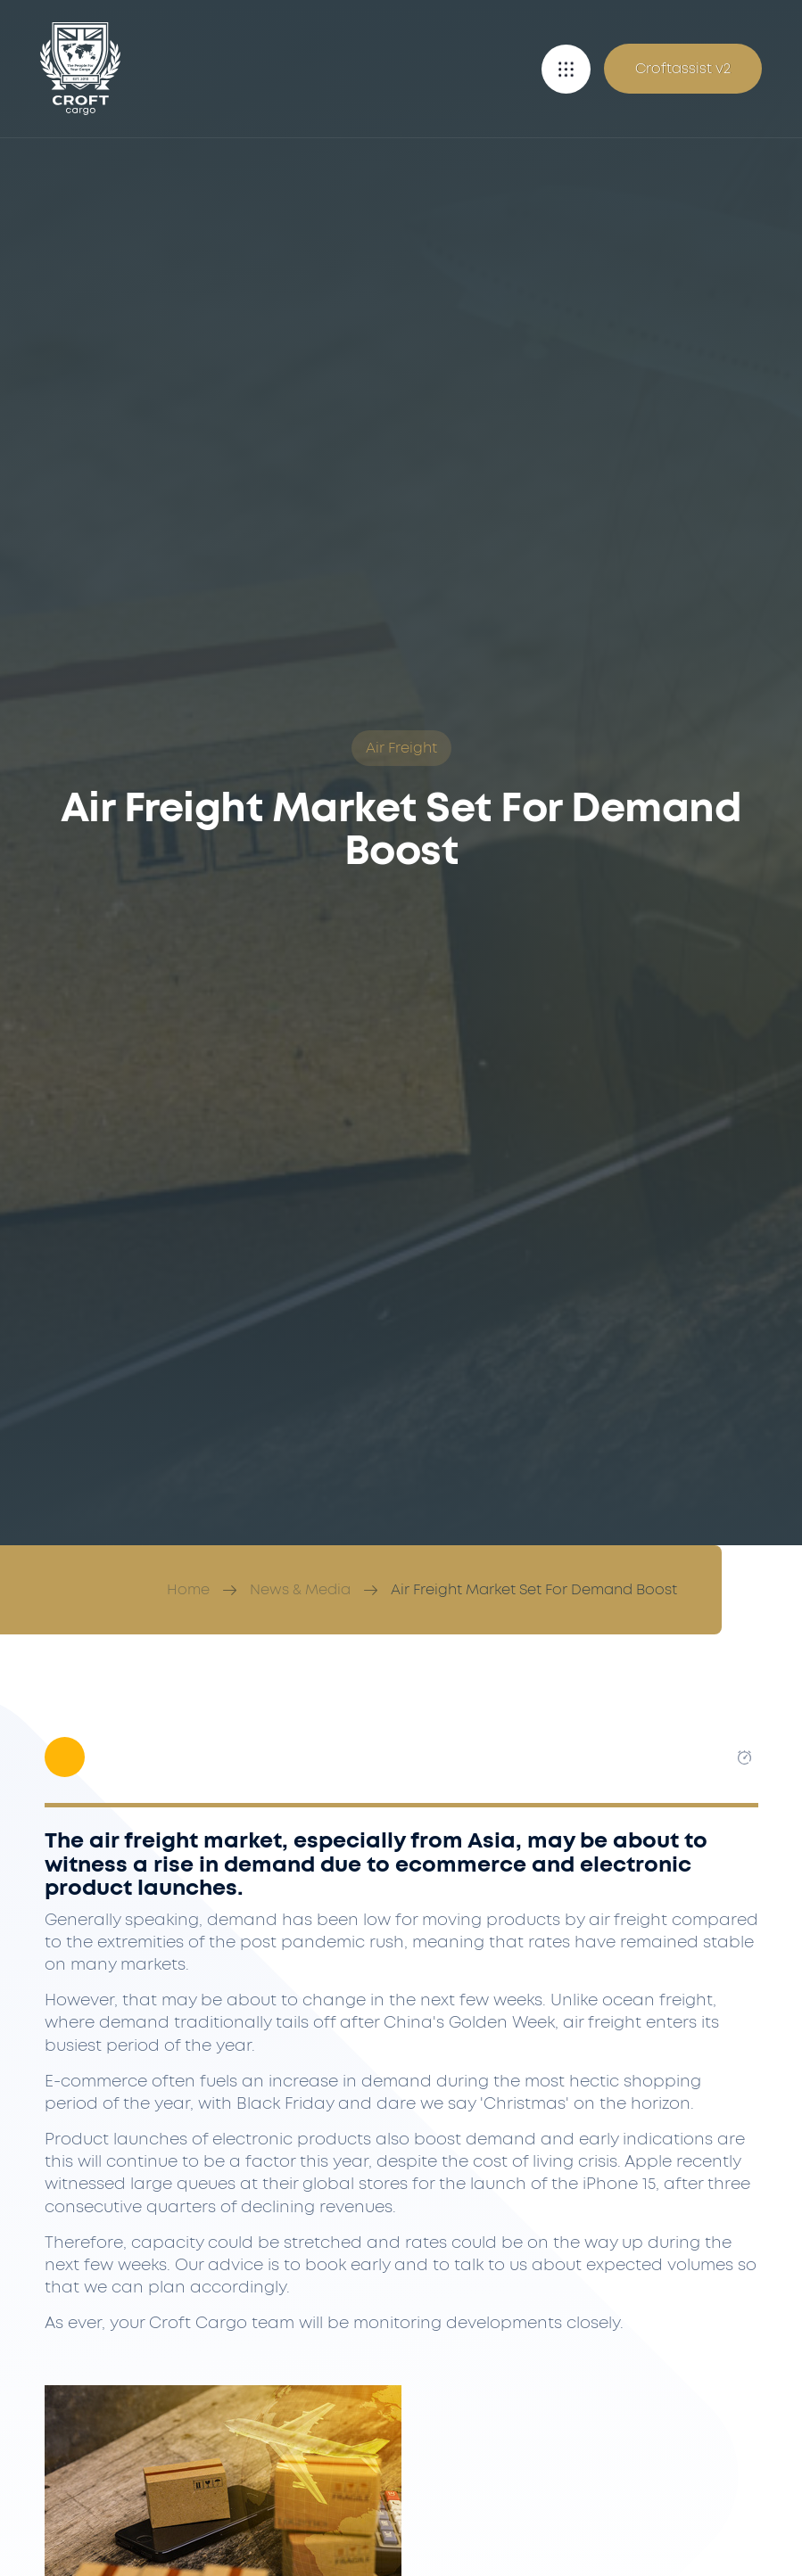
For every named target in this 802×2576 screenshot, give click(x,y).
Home (188, 1590)
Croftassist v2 (683, 69)
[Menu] (566, 69)
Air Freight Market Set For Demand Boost (534, 1590)
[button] (566, 69)
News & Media (300, 1590)
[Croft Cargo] (80, 68)
